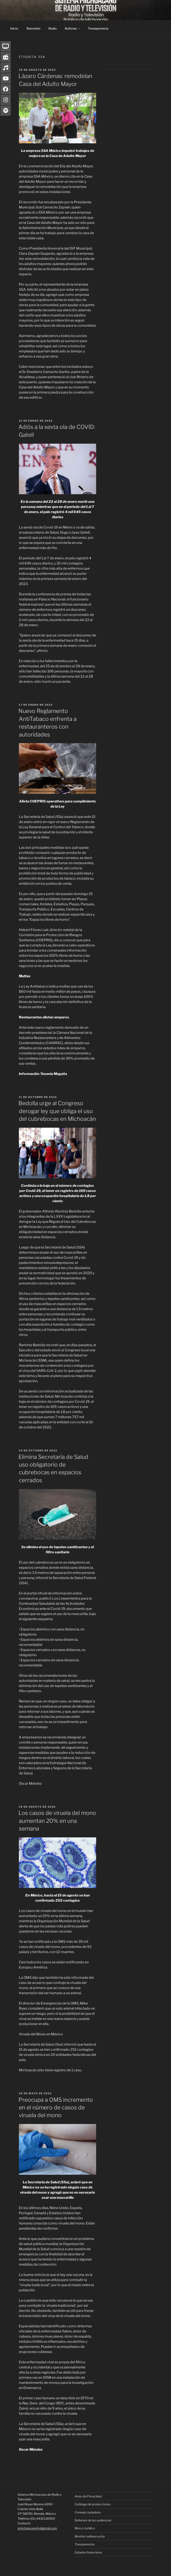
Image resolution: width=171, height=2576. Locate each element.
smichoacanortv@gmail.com (37, 2528)
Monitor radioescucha (90, 2536)
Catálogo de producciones (92, 2504)
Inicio (14, 28)
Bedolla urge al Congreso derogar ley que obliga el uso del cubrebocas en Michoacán (57, 1111)
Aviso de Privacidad (88, 2496)
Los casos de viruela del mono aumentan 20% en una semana (57, 1821)
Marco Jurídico (85, 2528)
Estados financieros (88, 2552)
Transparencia (98, 28)
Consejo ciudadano (88, 2512)
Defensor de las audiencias (93, 2520)
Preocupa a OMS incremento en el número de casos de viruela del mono (55, 2107)
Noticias (73, 28)
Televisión (33, 28)
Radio (52, 28)
